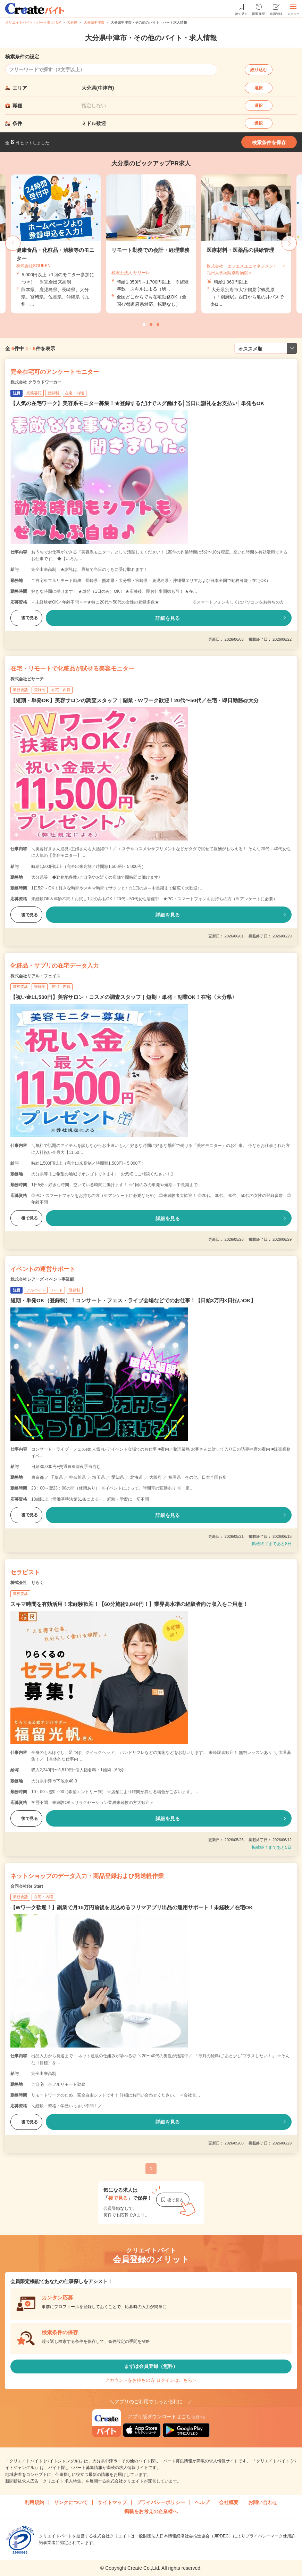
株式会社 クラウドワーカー (35, 382)
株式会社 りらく (27, 1582)
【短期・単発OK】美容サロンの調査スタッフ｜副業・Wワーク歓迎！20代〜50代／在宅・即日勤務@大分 (134, 700)
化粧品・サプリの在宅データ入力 (54, 965)
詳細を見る (168, 618)
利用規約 (34, 2502)
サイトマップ (112, 2502)
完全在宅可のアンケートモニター (54, 372)
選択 (258, 87)
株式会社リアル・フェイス (35, 976)
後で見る (26, 617)
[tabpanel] (151, 243)
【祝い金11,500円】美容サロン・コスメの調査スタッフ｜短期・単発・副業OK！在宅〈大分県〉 (123, 997)
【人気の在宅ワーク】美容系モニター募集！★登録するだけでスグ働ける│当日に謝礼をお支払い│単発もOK (137, 403)
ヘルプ (202, 2502)
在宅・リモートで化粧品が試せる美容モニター (72, 668)
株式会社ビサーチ (27, 678)
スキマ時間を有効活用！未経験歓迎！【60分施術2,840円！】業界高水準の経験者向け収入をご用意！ (129, 1604)
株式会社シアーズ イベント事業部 (42, 1279)
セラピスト (25, 1572)
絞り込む (258, 69)
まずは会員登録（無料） (151, 2366)
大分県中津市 (94, 22)
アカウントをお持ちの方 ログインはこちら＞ (151, 2380)
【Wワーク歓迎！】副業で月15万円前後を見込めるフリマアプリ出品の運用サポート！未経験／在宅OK (131, 1907)
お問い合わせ (262, 2502)
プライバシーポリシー (160, 2502)
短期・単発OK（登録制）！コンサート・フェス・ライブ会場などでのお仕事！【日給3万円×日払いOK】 (133, 1300)
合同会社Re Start (26, 1886)
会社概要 (228, 2502)
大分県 (72, 22)
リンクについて (71, 2502)
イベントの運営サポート (42, 1269)
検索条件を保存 (269, 142)
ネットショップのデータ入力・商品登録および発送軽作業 (87, 1876)
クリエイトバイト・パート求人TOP (33, 22)
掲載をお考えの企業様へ (151, 2511)
